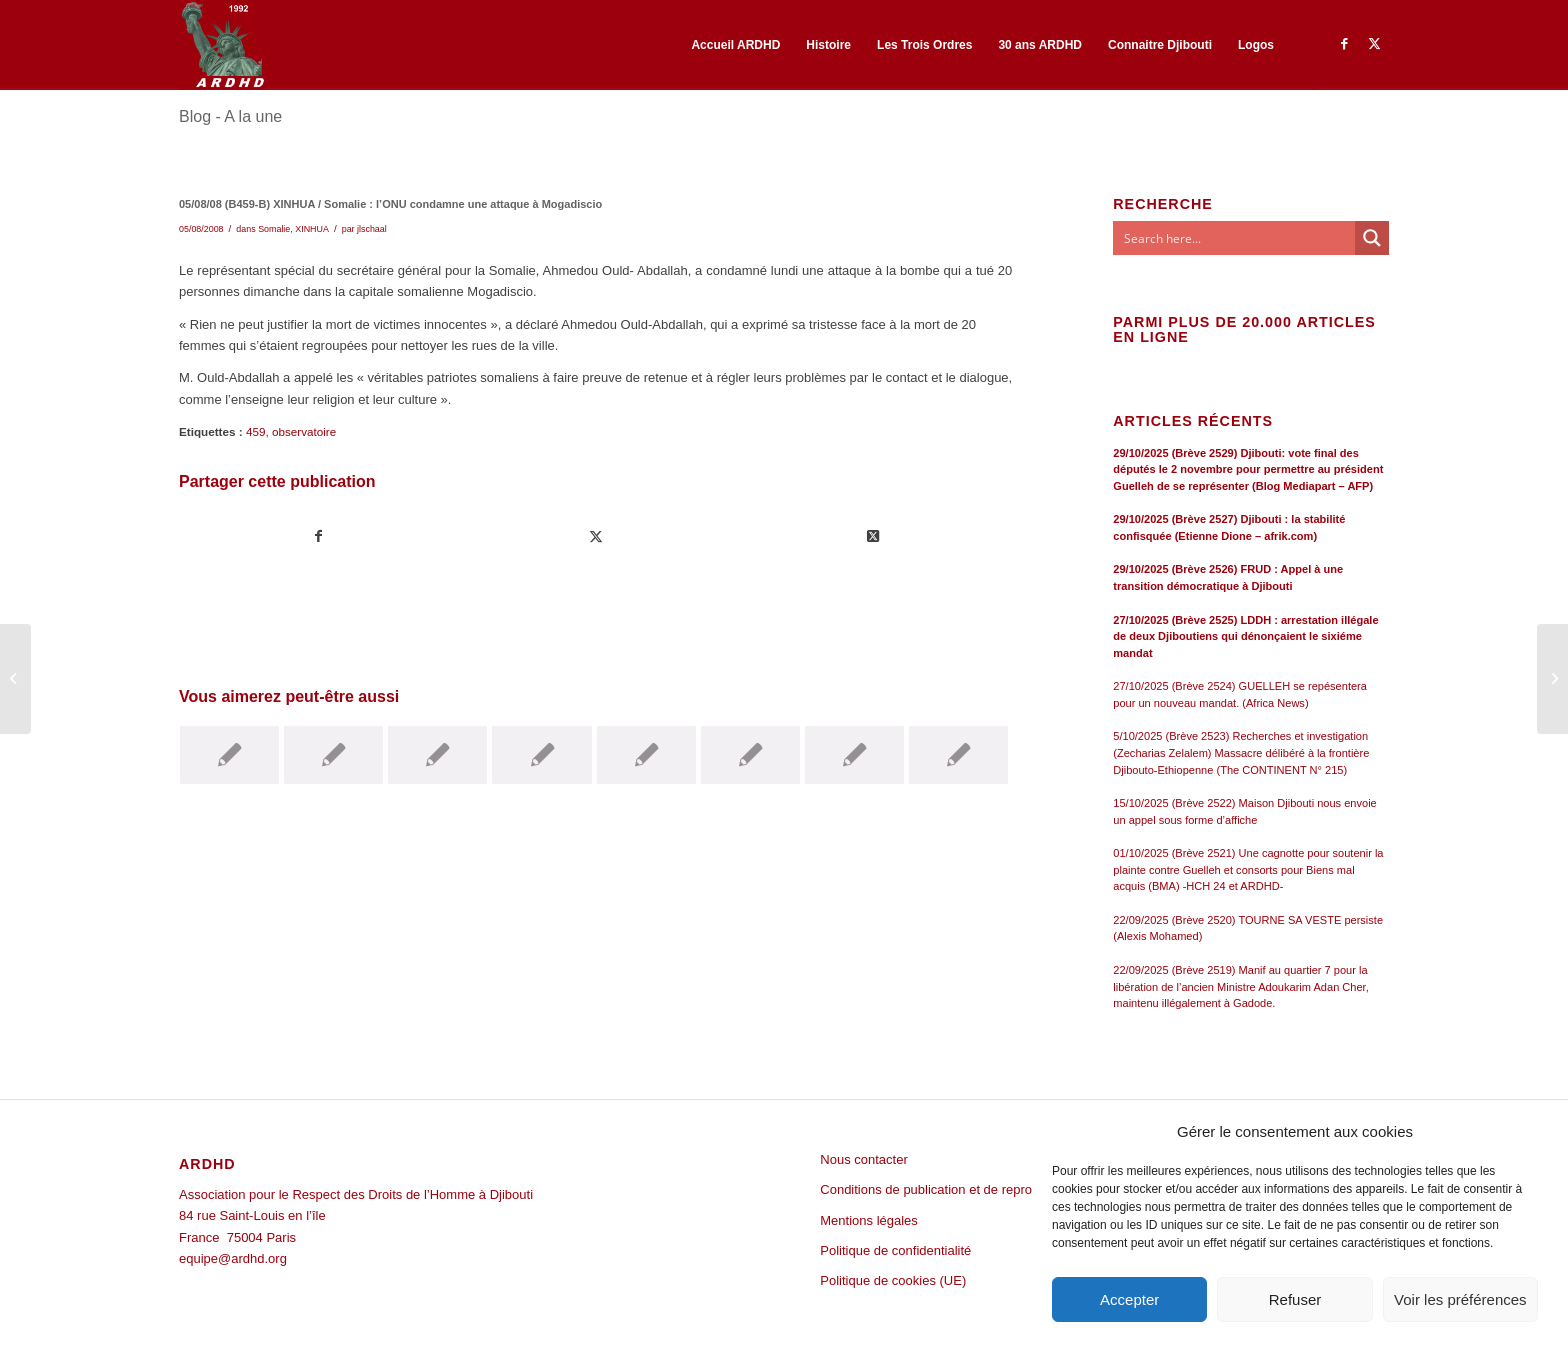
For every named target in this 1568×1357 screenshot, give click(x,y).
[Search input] (1235, 238)
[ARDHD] (222, 45)
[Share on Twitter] (873, 536)
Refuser (1295, 1299)
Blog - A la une (230, 116)
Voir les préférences (1460, 1299)
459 (256, 431)
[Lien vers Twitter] (1374, 44)
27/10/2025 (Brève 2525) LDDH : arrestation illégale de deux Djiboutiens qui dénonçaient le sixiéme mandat (1245, 636)
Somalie (274, 229)
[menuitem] (735, 45)
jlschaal (372, 229)
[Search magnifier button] (1372, 238)
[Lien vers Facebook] (1344, 44)
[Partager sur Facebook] (318, 536)
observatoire (304, 431)
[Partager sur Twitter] (596, 536)
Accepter (1129, 1299)
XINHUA (312, 229)
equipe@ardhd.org (233, 1258)
